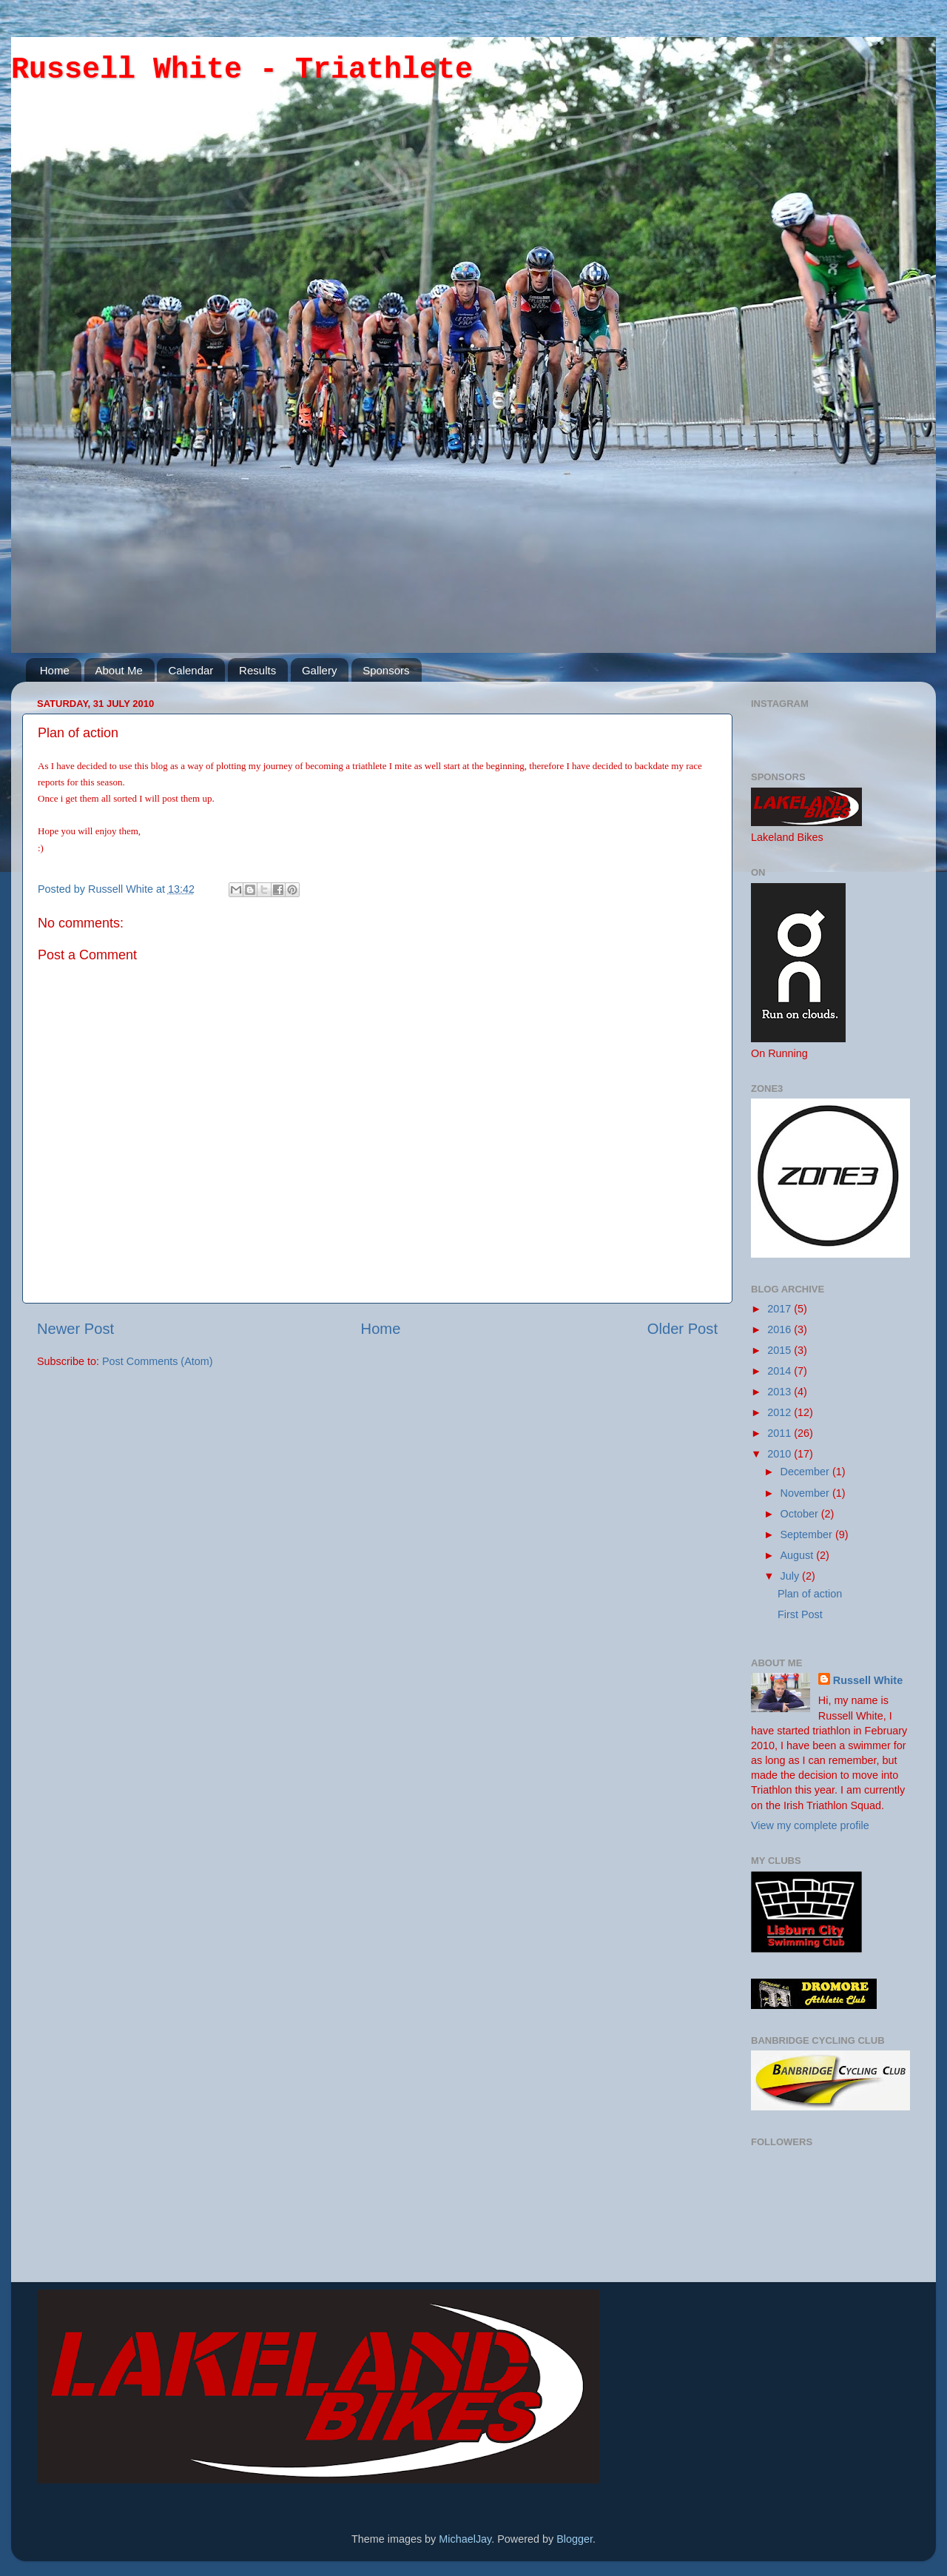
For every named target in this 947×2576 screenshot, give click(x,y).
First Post (800, 1614)
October (801, 1514)
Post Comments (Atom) (157, 1361)
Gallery (319, 670)
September (808, 1534)
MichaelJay (465, 2539)
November (806, 1493)
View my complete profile (810, 1825)
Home (55, 670)
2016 (780, 1329)
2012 (780, 1412)
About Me (119, 670)
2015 (780, 1350)
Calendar (190, 670)
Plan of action (810, 1594)
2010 (780, 1454)
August (799, 1555)
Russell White (122, 889)
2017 (780, 1309)
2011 (780, 1433)
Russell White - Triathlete (242, 70)
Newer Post (75, 1329)
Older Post (682, 1329)
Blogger (574, 2539)
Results (257, 670)
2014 (780, 1371)
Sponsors (386, 670)
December (806, 1471)
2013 (780, 1392)
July (792, 1576)
